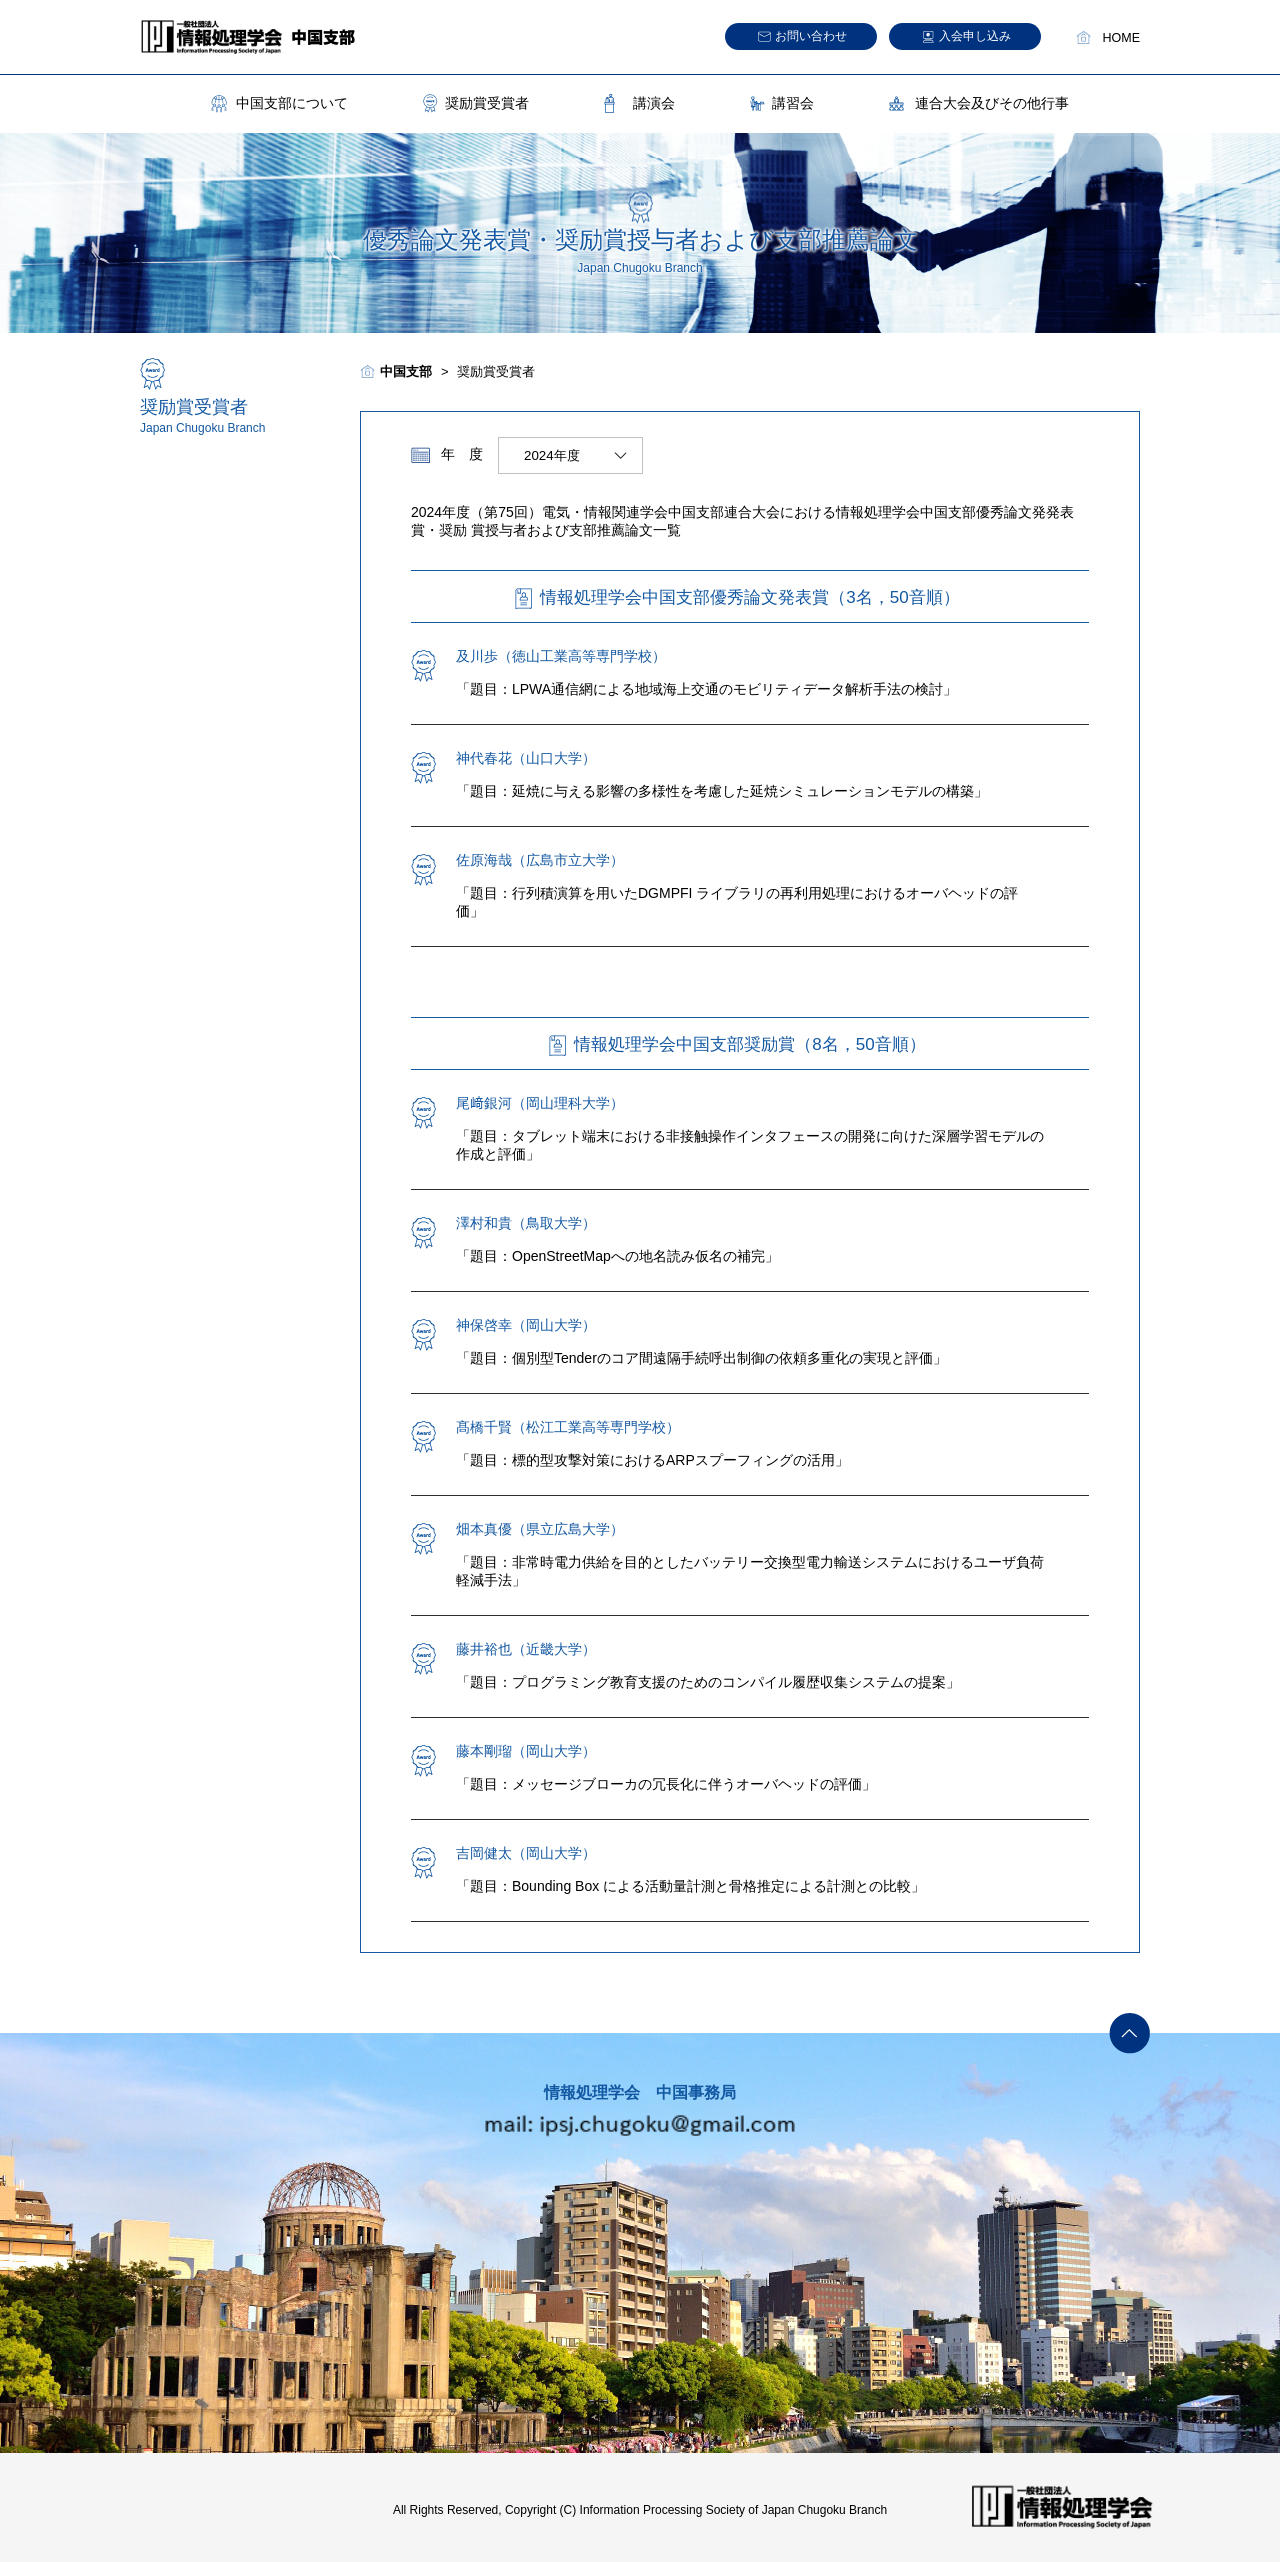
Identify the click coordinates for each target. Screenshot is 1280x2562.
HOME (1122, 38)
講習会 (793, 103)
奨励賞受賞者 (487, 103)
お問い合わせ (811, 36)
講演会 (654, 103)
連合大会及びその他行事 (992, 103)
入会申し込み (975, 36)
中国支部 (406, 371)
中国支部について (292, 103)
